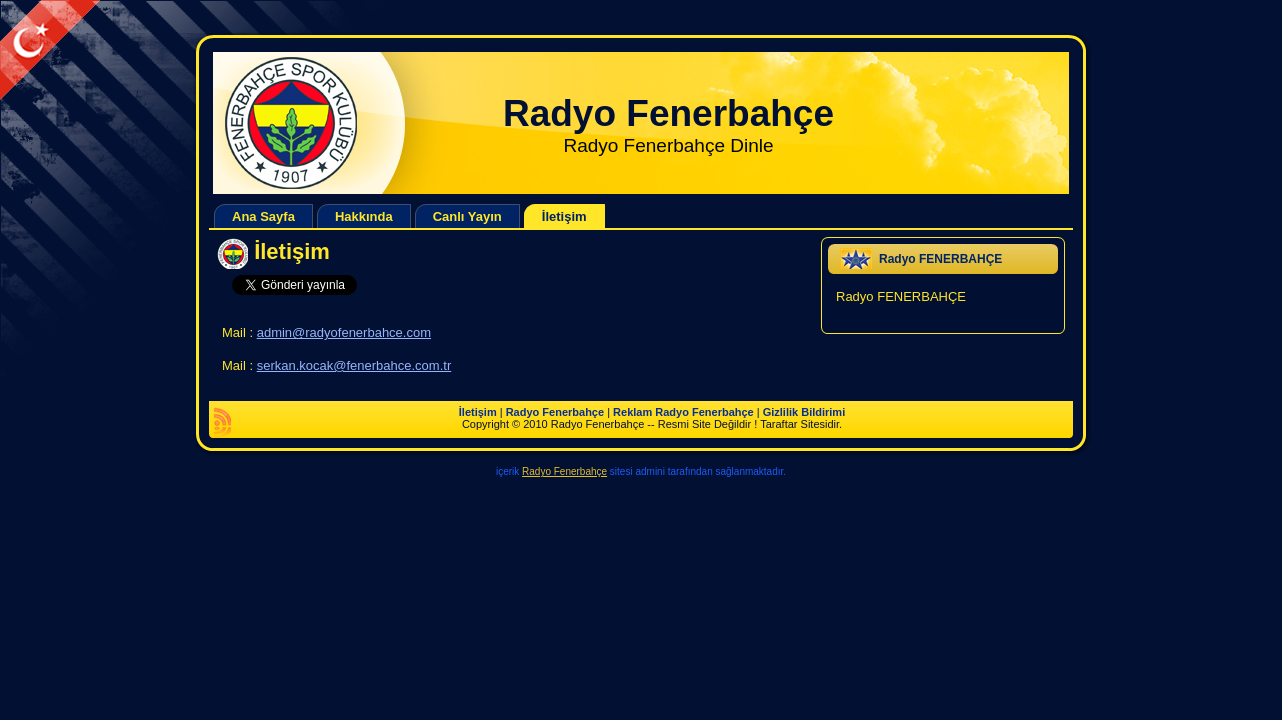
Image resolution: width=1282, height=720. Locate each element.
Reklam (632, 412)
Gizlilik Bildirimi (804, 412)
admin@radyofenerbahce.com (344, 332)
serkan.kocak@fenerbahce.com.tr (354, 365)
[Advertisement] (364, 46)
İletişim (292, 251)
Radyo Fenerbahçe (668, 113)
